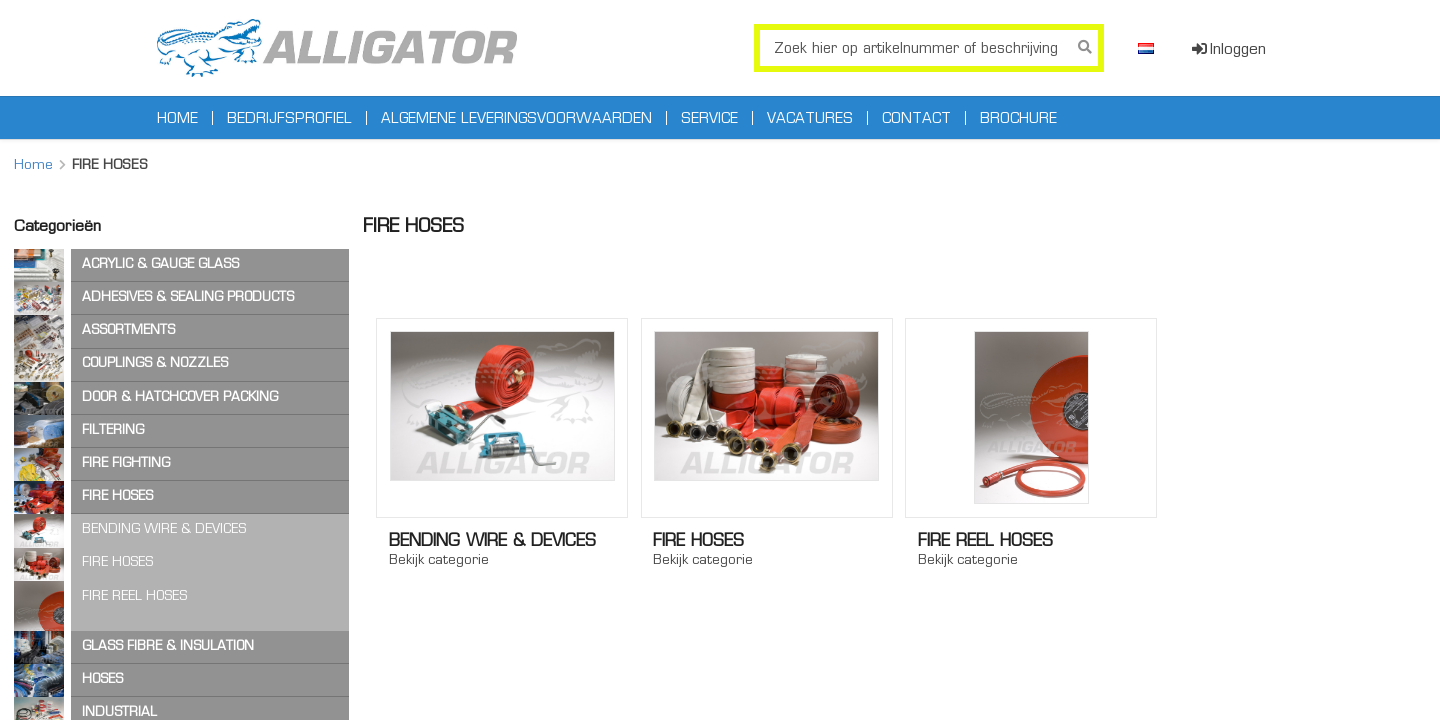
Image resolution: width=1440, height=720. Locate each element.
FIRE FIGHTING (126, 462)
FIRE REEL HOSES (134, 595)
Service (709, 118)
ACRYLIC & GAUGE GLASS (160, 263)
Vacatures (810, 118)
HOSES (102, 678)
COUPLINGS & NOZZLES (155, 362)
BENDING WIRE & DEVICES (164, 528)
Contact (916, 118)
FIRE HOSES (117, 495)
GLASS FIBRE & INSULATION (168, 645)
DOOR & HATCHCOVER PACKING (180, 396)
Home (177, 118)
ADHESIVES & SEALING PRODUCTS (188, 296)
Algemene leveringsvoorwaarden (516, 118)
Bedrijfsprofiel (289, 118)
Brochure (1018, 118)
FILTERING (113, 429)
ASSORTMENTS (128, 329)
